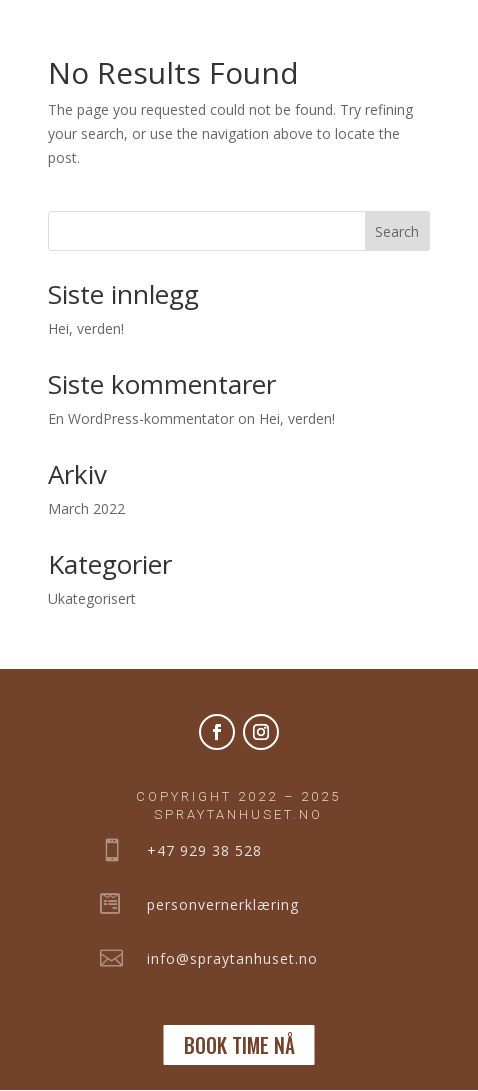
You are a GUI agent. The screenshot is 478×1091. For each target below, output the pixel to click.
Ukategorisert (92, 598)
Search (397, 231)
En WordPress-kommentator (141, 418)
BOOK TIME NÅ (239, 1045)
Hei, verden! (86, 328)
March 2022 (86, 508)
